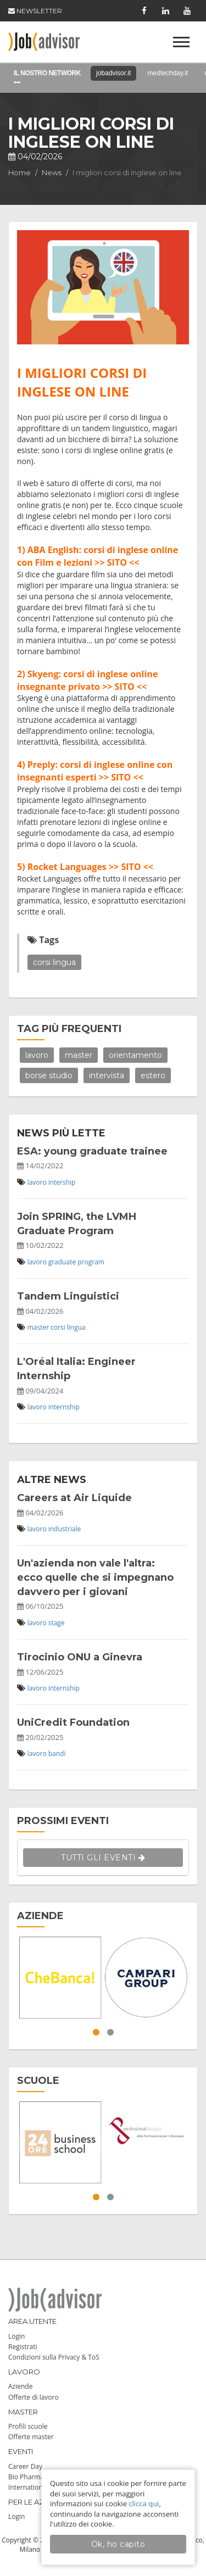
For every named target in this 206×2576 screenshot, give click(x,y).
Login (16, 2336)
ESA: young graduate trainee (92, 1151)
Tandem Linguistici (68, 1296)
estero (153, 1075)
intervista (106, 1075)
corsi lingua (54, 962)
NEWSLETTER (35, 11)
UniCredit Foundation (73, 1722)
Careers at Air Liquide (74, 1498)
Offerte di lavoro (33, 2397)
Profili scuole (27, 2426)
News (52, 172)
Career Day (25, 2466)
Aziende (20, 2386)
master (78, 1055)
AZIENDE (40, 1916)
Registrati (22, 2346)
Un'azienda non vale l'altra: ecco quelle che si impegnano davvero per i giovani (95, 1577)
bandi (57, 1753)
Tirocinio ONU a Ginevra (79, 1657)
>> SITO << (116, 562)
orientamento (135, 1055)
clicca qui (144, 2503)
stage (56, 1622)
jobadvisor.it (113, 73)
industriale (64, 1529)
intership (62, 1182)
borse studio (49, 1075)
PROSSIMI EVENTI (63, 1821)
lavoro (36, 1055)
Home (19, 172)
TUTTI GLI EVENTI (103, 1858)
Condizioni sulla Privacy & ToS (53, 2357)
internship (64, 1407)
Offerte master (31, 2436)
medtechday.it (167, 73)
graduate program (76, 1262)
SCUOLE (38, 2081)
